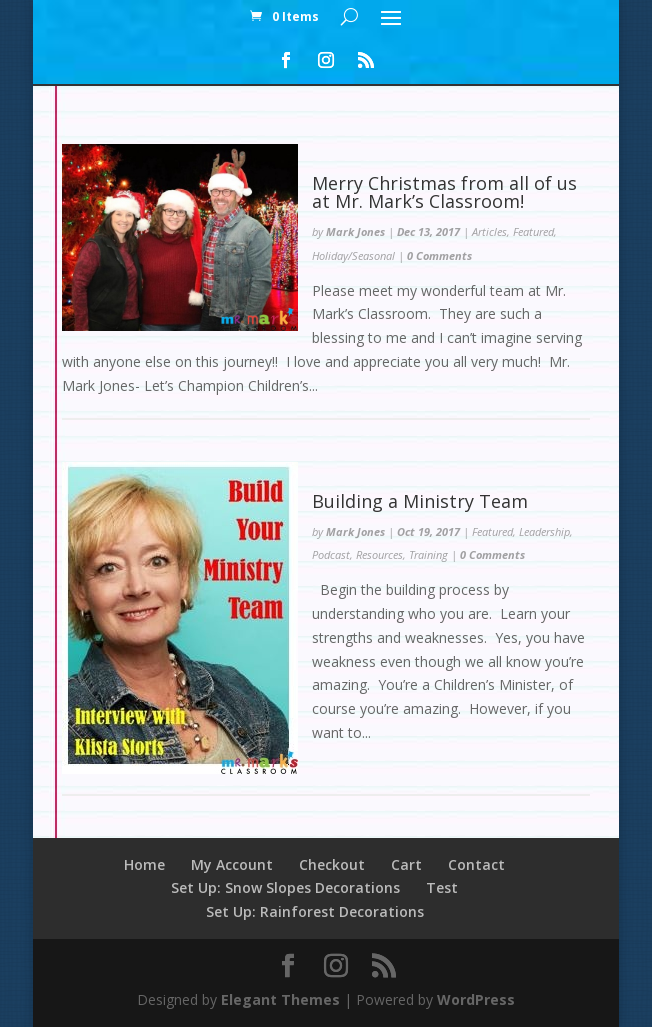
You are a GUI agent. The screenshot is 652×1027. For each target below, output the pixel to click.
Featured (533, 231)
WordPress (476, 999)
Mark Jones (355, 231)
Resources (379, 554)
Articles (489, 231)
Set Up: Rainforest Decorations (315, 911)
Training (428, 554)
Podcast (331, 554)
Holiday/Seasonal (353, 255)
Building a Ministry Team (422, 501)
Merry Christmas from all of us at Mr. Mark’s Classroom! (444, 192)
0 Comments (439, 255)
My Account (232, 864)
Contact (476, 864)
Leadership (544, 531)
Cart (406, 864)
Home (144, 864)
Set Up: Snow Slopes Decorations (285, 887)
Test (442, 887)
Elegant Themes (280, 999)
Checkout (332, 864)
